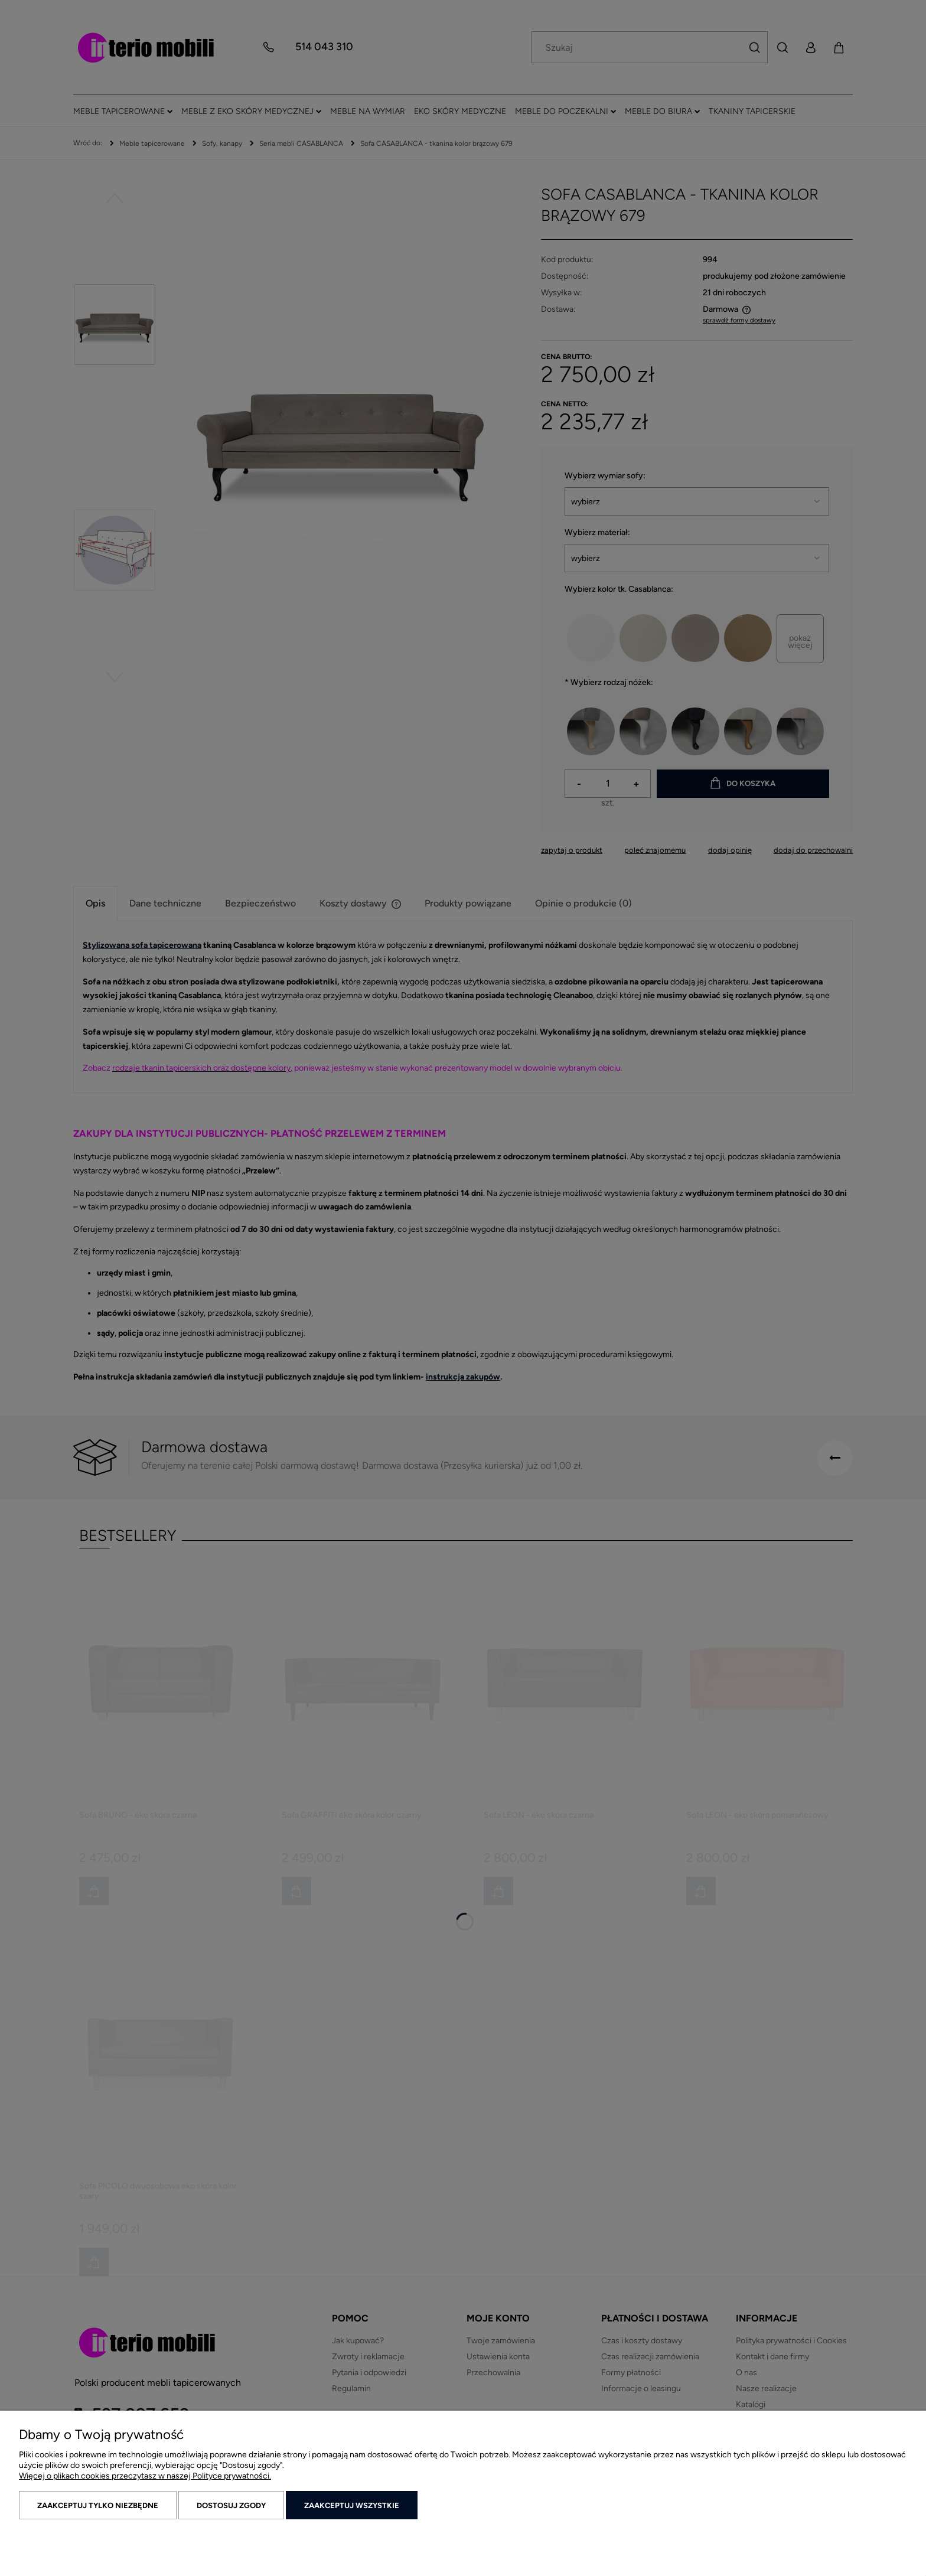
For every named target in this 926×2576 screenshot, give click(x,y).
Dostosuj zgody (231, 2505)
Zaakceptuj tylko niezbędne (97, 2505)
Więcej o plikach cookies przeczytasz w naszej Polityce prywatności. (145, 2476)
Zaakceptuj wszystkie (351, 2505)
